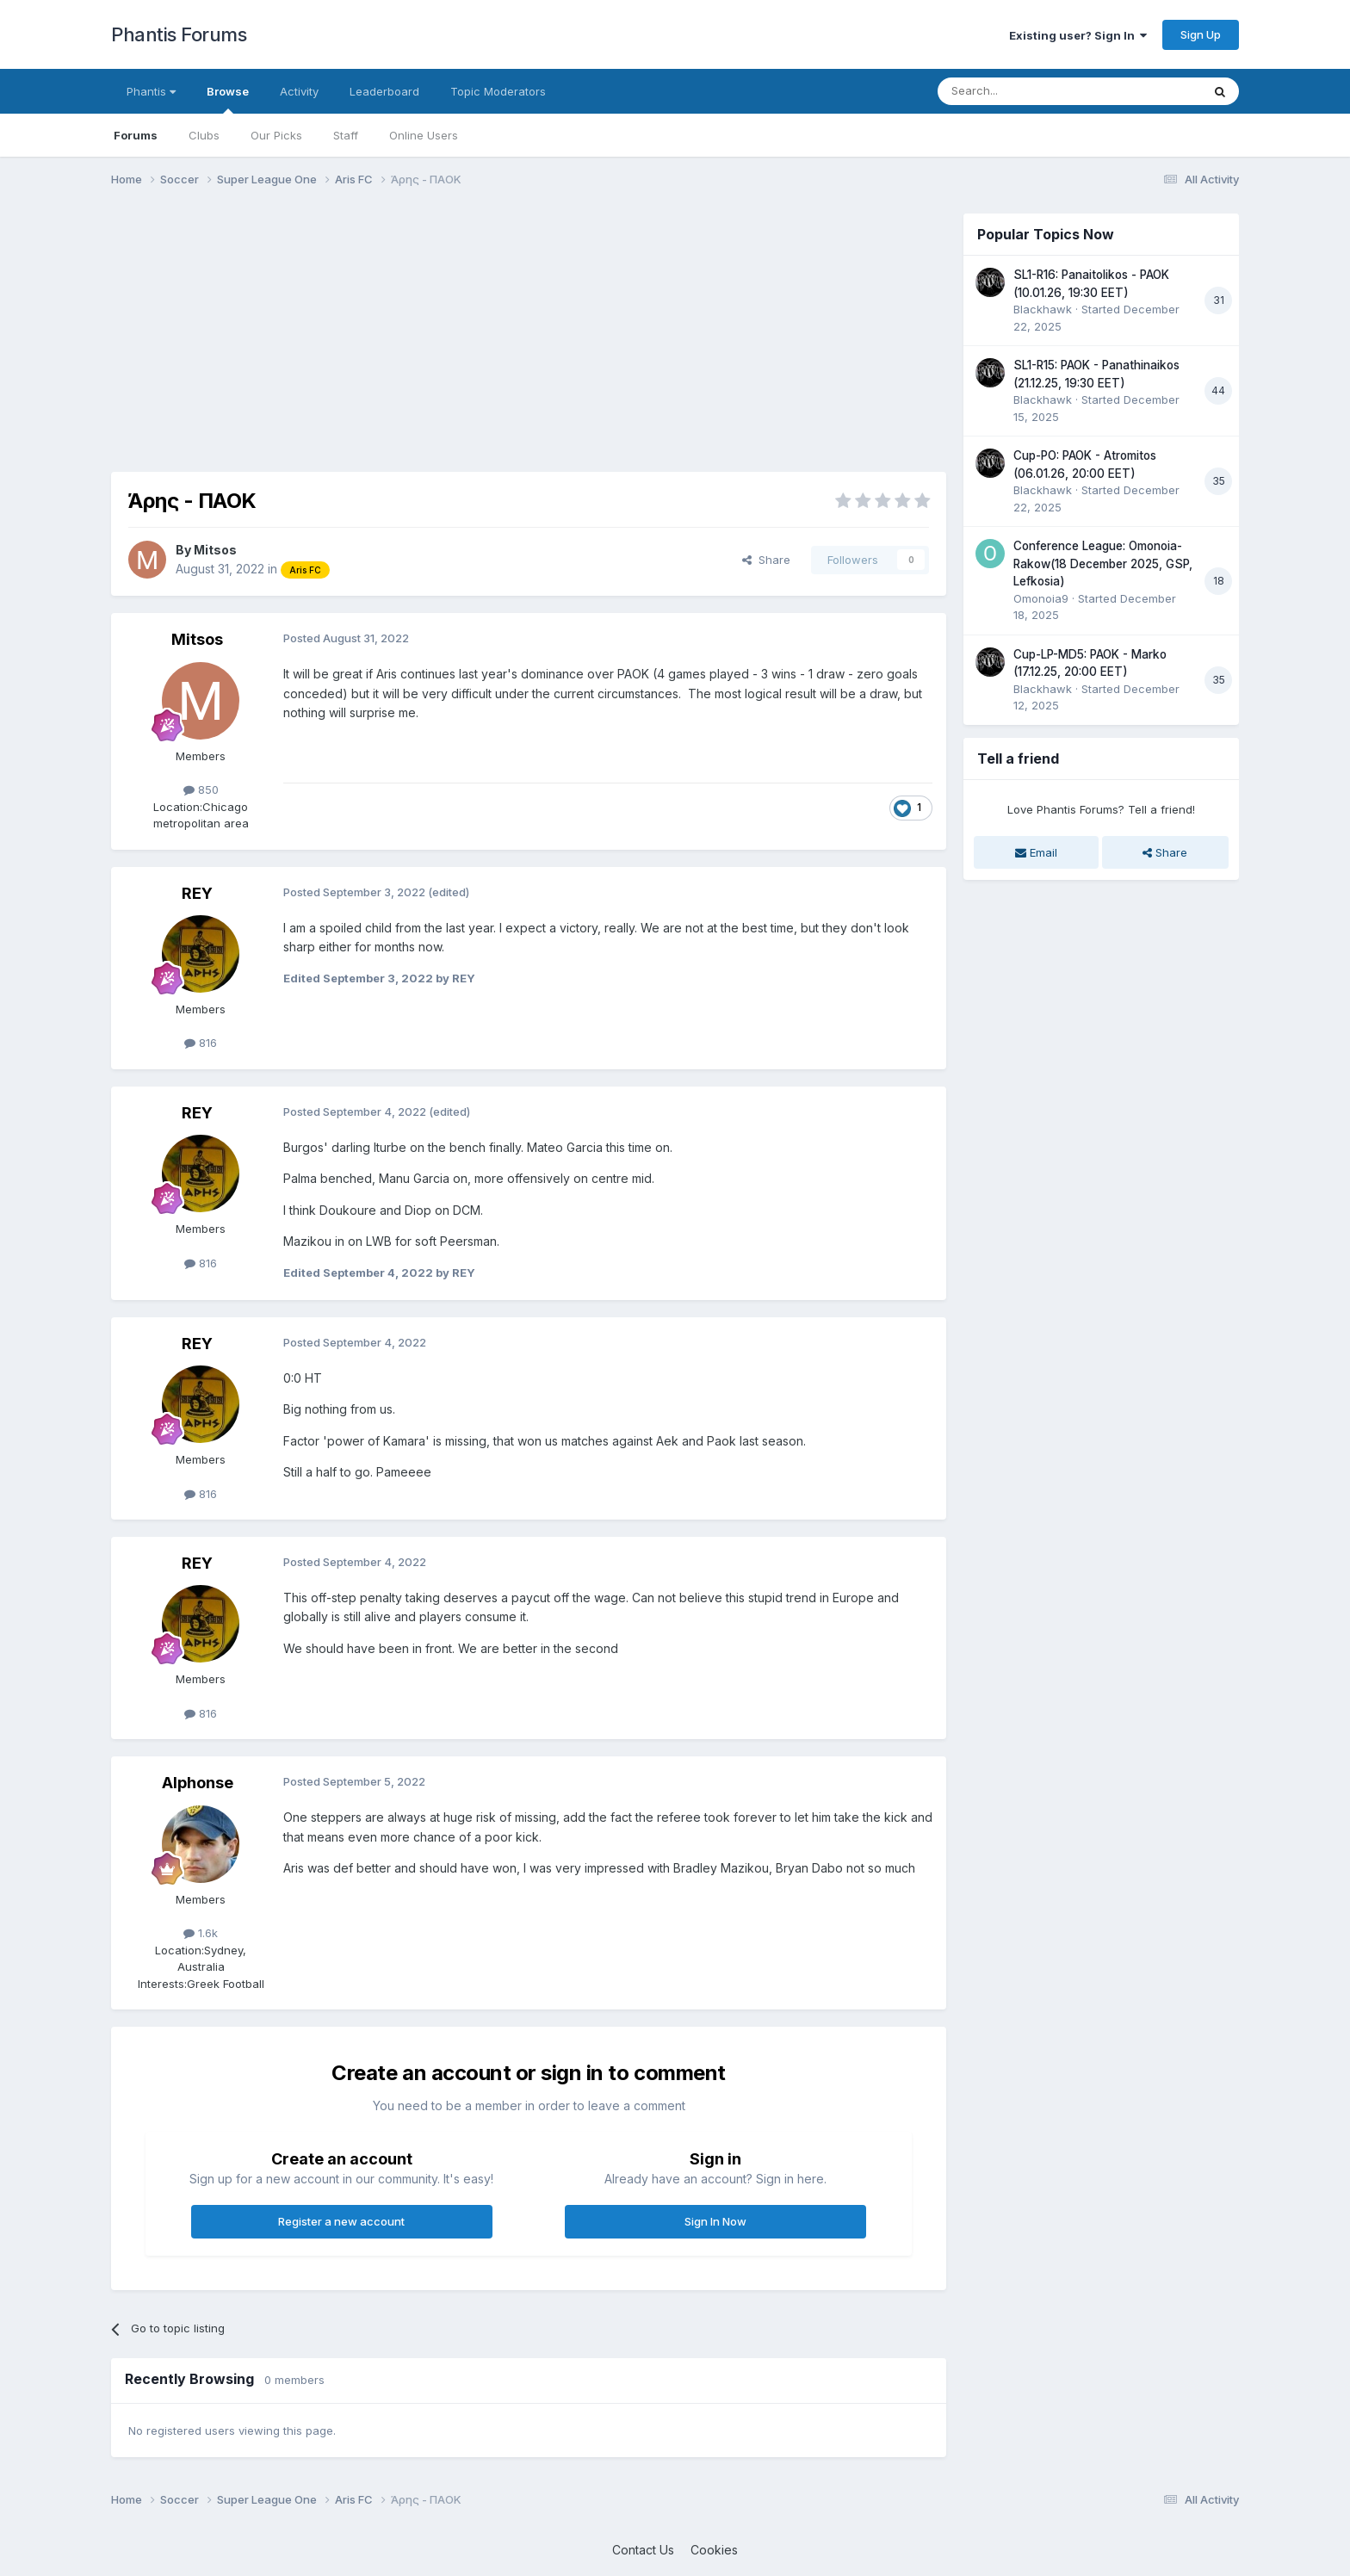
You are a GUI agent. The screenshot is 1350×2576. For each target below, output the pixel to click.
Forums (136, 135)
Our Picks (276, 135)
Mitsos (215, 549)
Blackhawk (1042, 309)
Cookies (714, 2549)
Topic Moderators (498, 91)
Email (1036, 852)
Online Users (423, 135)
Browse (228, 99)
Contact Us (643, 2549)
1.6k (200, 1933)
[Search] (1025, 91)
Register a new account (341, 2221)
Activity (299, 91)
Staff (345, 135)
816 (200, 1043)
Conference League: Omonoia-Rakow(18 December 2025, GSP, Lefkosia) (1102, 563)
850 (201, 789)
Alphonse (197, 1783)
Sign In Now (715, 2221)
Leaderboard (384, 91)
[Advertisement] (424, 334)
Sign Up (1200, 34)
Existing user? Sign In (1078, 35)
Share (766, 560)
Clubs (204, 135)
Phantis (151, 91)
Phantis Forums (178, 34)
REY (197, 893)
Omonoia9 (1040, 598)
